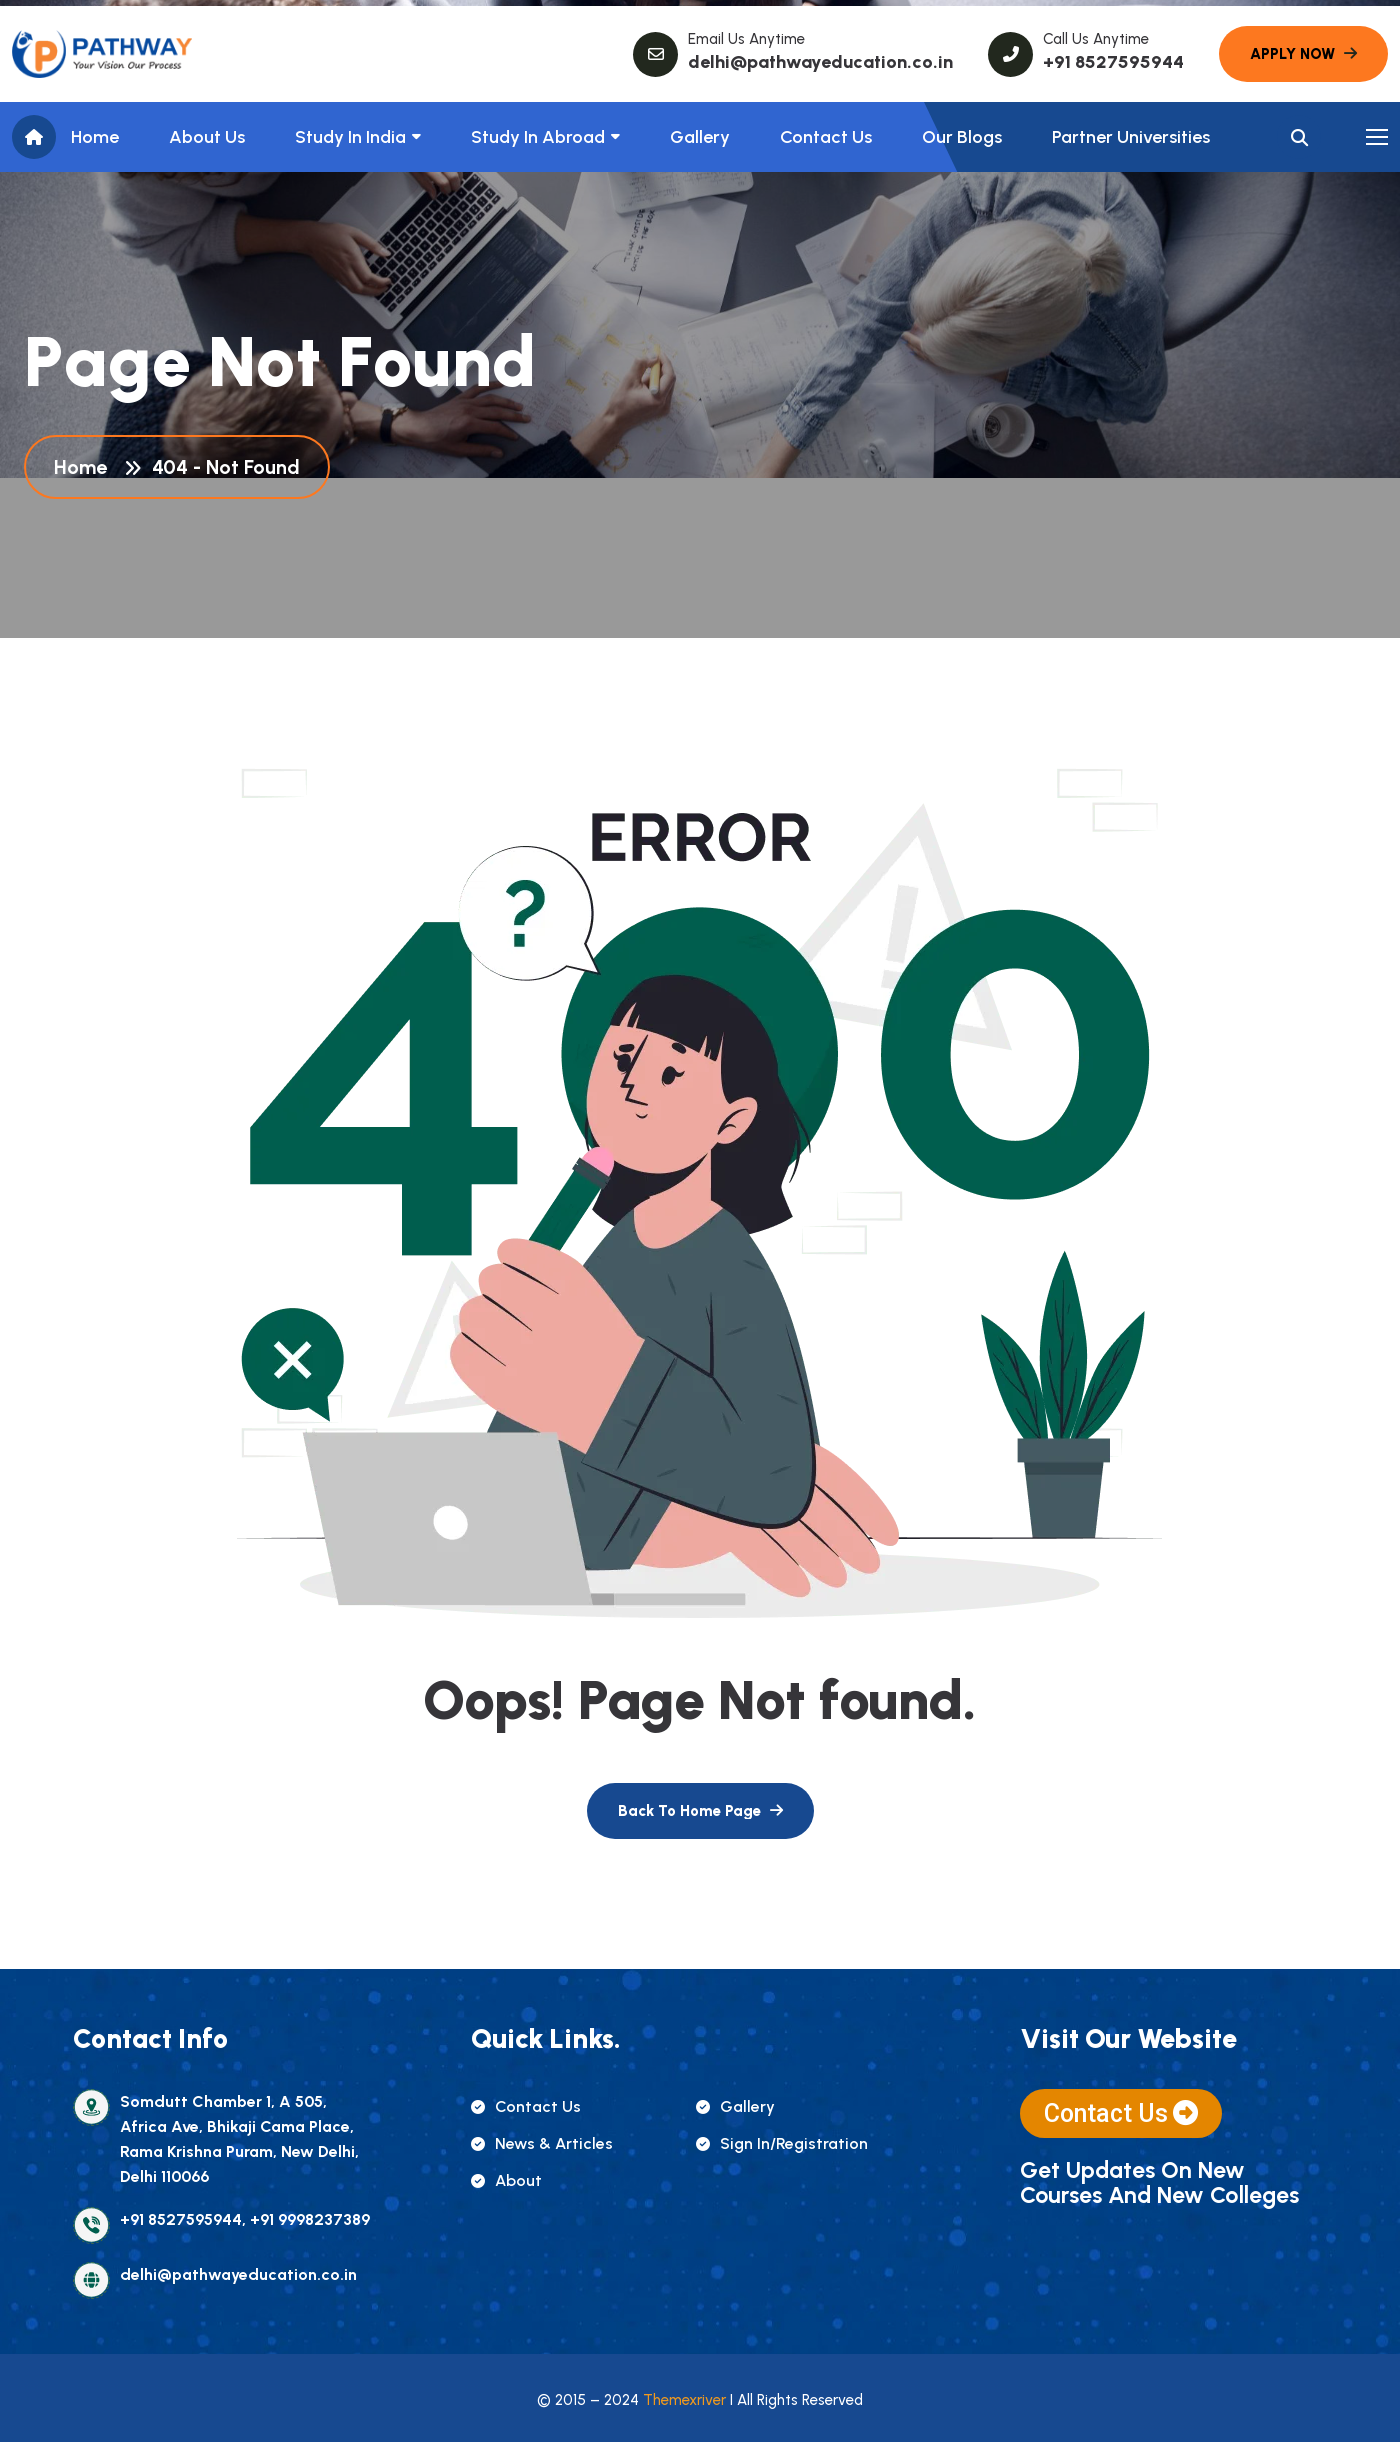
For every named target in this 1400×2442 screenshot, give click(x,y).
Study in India (350, 137)
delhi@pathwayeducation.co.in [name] (820, 62)
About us (207, 137)
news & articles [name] (542, 2143)
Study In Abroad (538, 137)
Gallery (700, 137)
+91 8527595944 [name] (1113, 62)
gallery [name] (735, 2106)
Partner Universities (1131, 137)
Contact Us (826, 137)
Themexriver (684, 2400)
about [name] (506, 2180)
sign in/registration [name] (782, 2143)
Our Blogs (962, 137)
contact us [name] (526, 2106)
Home (95, 137)
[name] (102, 54)
